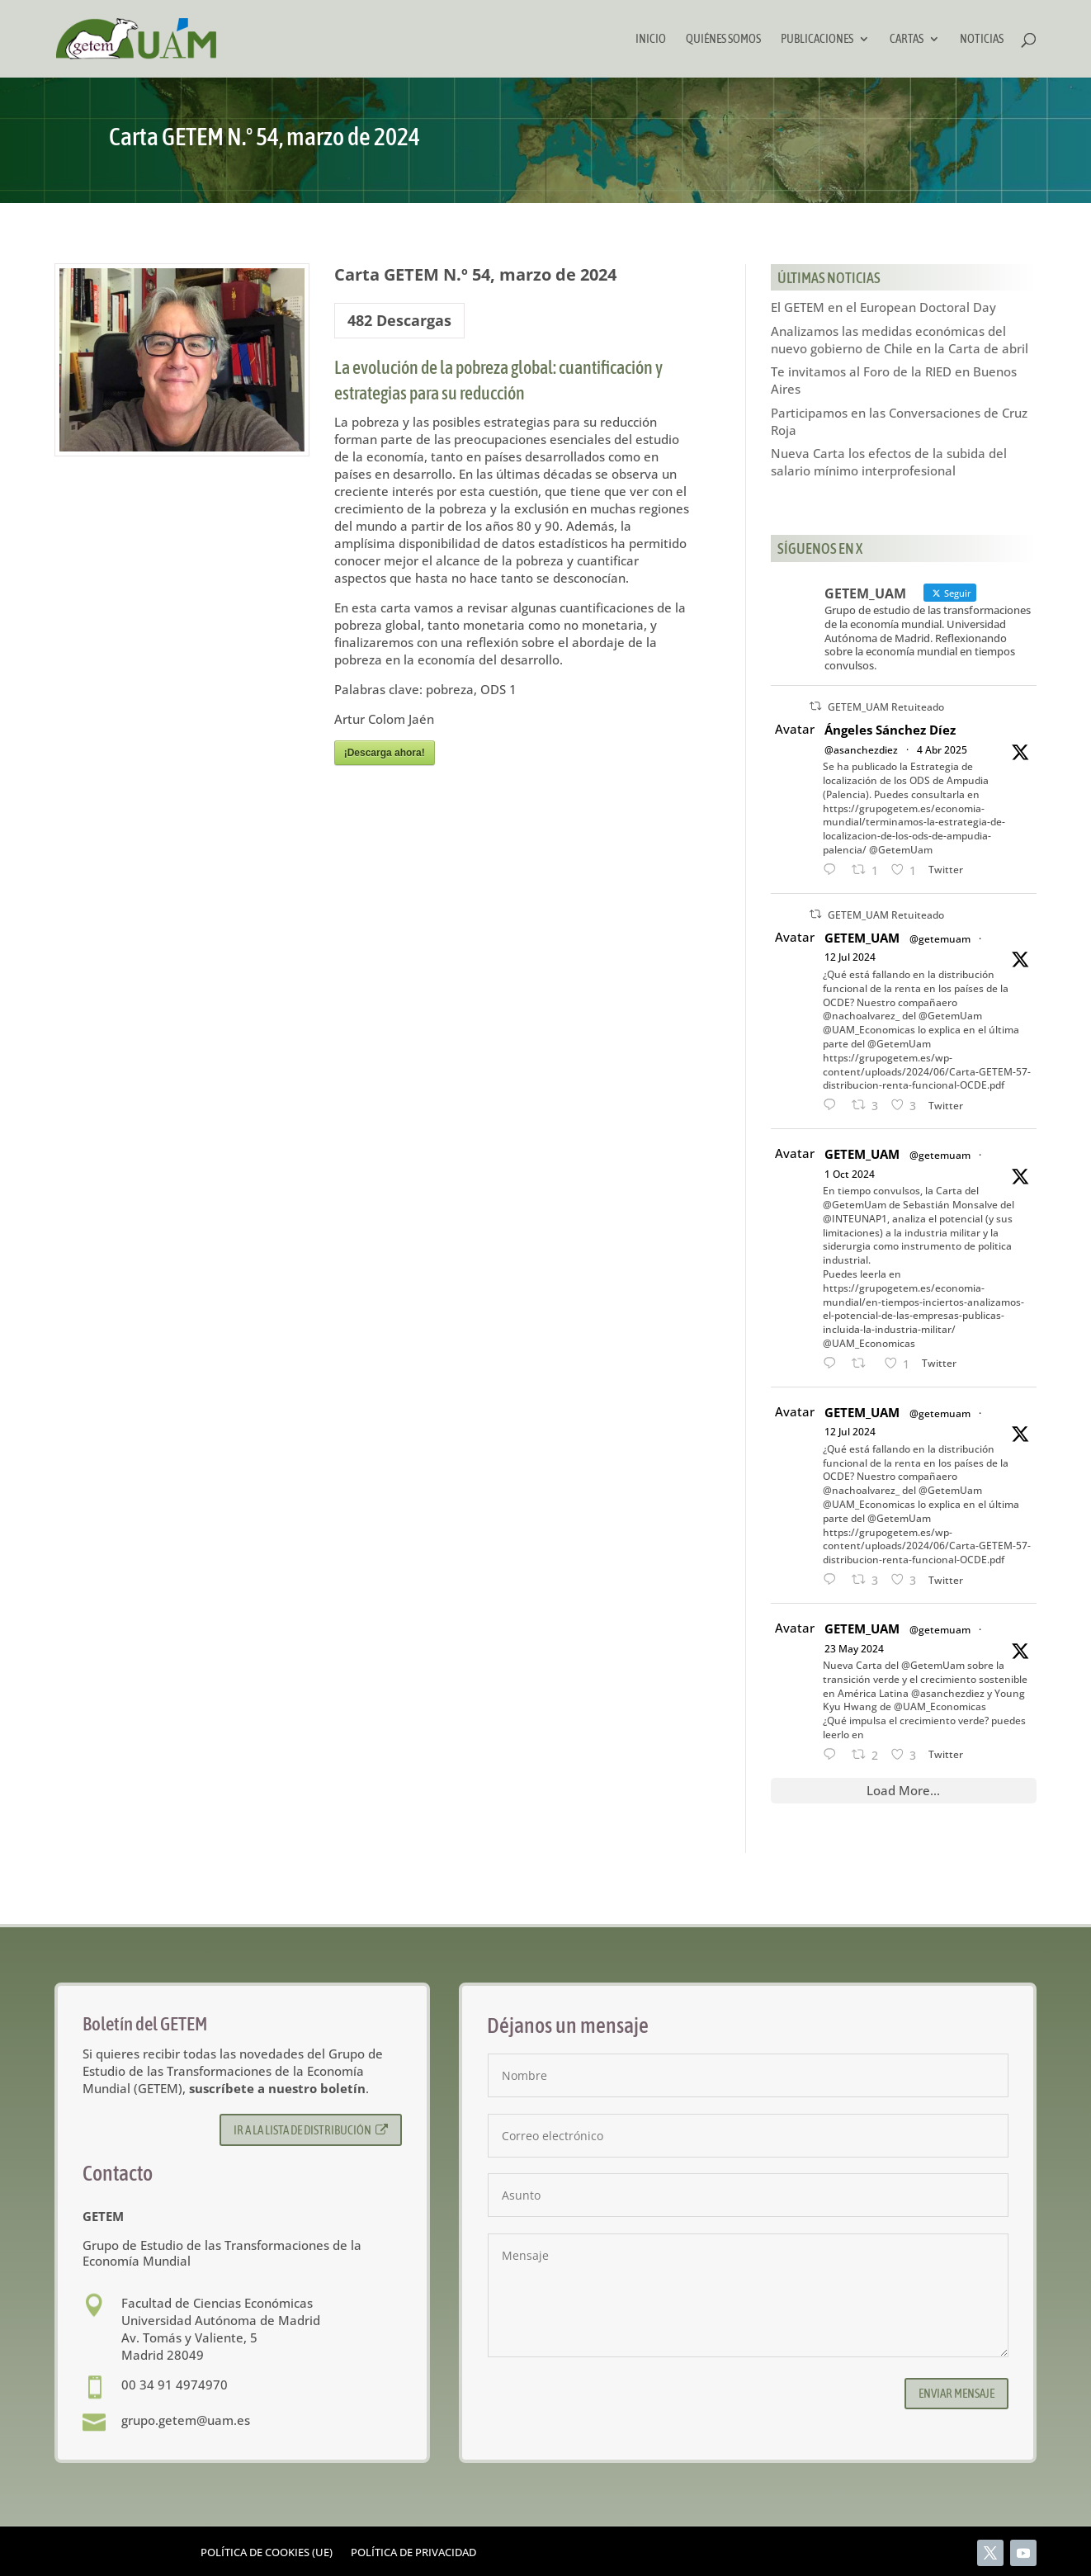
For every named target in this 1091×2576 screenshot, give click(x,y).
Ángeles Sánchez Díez (890, 729)
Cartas (906, 39)
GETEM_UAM (862, 937)
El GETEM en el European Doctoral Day (883, 307)
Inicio (650, 39)
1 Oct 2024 (849, 1174)
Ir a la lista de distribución (311, 2130)
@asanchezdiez (861, 750)
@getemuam (940, 939)
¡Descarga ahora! (384, 753)
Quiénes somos (723, 39)
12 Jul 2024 (850, 957)
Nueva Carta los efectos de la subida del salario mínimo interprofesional (889, 462)
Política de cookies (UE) (267, 2552)
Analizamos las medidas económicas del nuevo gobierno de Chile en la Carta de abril (899, 340)
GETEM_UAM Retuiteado (886, 707)
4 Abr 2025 (942, 750)
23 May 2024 (854, 1649)
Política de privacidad (413, 2552)
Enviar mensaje (956, 2393)
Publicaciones (817, 39)
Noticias (982, 39)
